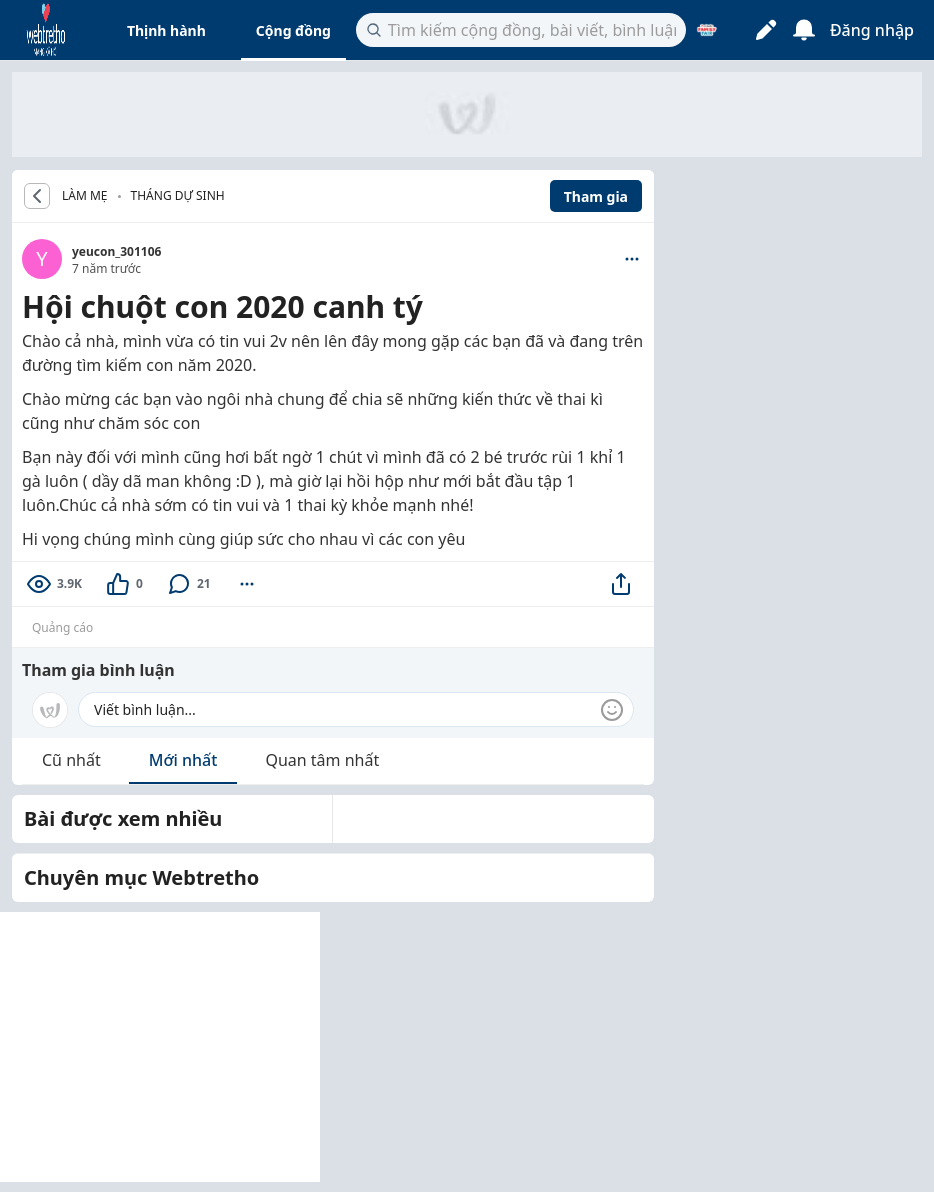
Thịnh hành (166, 30)
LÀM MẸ (85, 196)
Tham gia (596, 196)
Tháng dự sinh (178, 195)
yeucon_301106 (116, 251)
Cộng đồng (293, 30)
